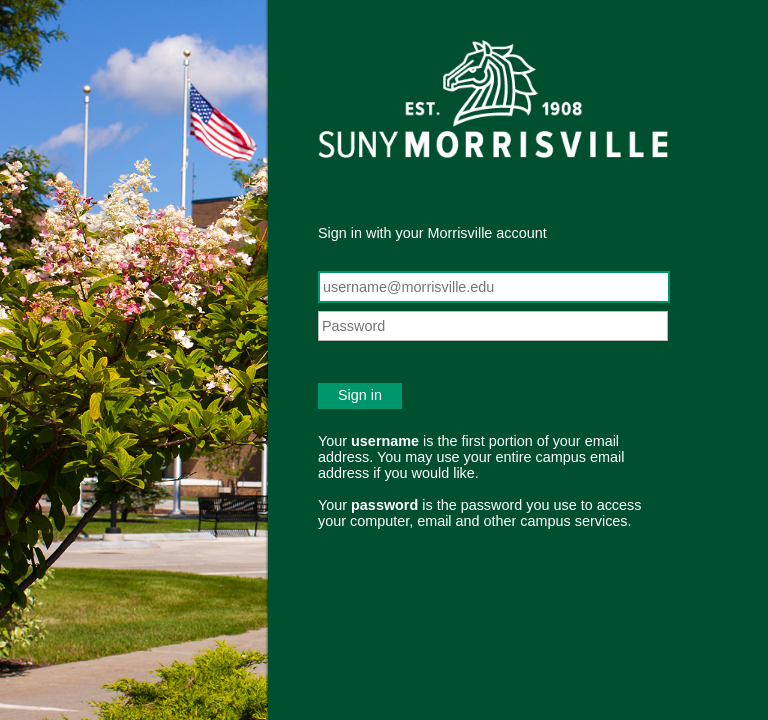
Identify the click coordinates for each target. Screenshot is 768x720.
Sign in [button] (360, 395)
